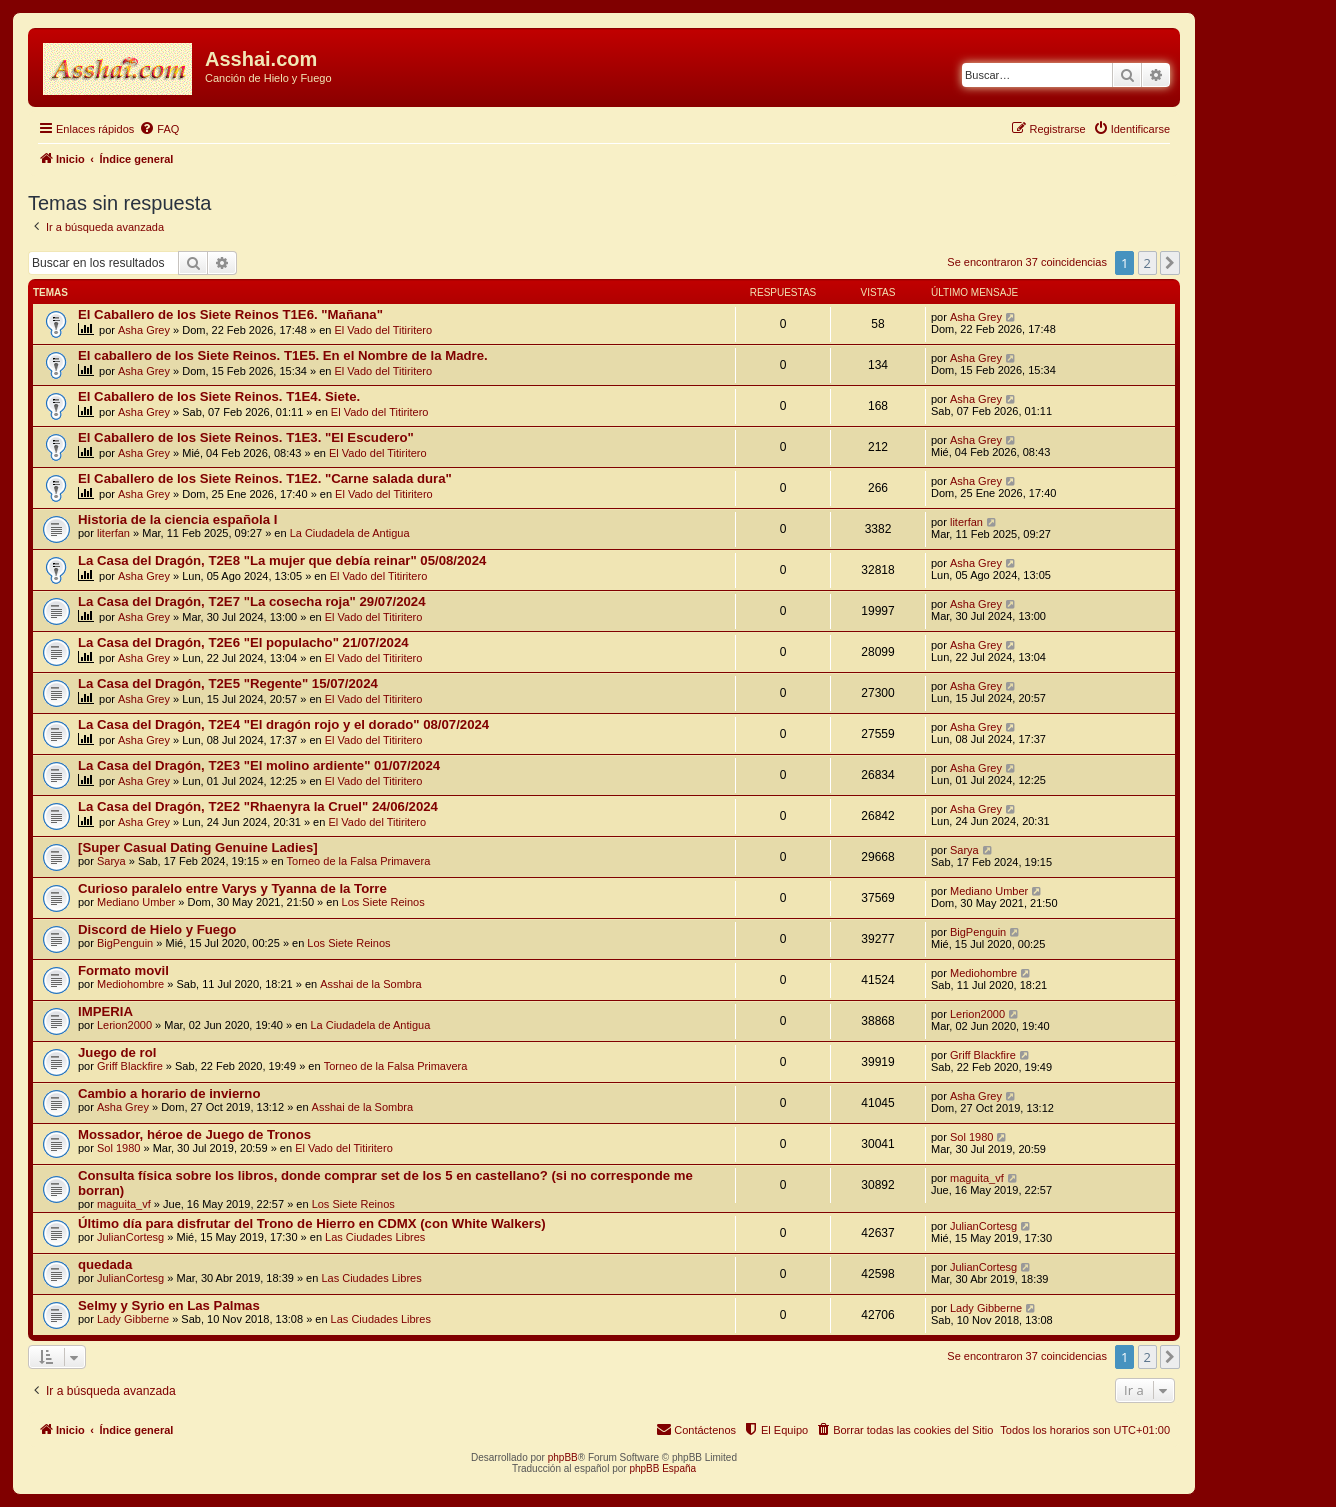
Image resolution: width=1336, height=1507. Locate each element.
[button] (1170, 263)
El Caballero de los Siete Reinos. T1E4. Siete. (219, 396)
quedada (105, 1264)
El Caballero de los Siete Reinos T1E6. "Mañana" (230, 314)
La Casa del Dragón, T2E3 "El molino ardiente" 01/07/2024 (259, 765)
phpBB (563, 1457)
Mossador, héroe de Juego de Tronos (194, 1134)
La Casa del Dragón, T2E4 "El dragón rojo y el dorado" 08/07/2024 (283, 724)
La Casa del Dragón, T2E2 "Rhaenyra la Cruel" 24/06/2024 (258, 806)
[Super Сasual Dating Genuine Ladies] (198, 847)
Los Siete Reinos (383, 902)
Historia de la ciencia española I (177, 519)
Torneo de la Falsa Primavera (359, 861)
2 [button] (1147, 263)
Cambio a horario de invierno (169, 1093)
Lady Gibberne (133, 1319)
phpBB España (662, 1468)
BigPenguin (125, 943)
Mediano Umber (136, 902)
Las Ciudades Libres (375, 1237)
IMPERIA (105, 1011)
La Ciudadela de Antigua (350, 533)
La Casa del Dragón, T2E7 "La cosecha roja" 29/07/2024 (252, 601)
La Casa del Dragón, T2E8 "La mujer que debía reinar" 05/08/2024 (282, 560)
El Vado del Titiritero (384, 330)
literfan (113, 533)
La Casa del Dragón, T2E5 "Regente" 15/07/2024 (228, 683)
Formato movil (123, 970)
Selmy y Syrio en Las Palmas (169, 1305)
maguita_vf (124, 1204)
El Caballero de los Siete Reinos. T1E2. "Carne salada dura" (265, 478)
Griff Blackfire (130, 1066)
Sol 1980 (118, 1148)
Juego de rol (117, 1052)
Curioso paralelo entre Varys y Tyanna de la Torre (232, 888)
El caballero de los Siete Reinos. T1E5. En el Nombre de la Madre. (283, 355)
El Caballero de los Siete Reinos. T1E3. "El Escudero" (246, 437)
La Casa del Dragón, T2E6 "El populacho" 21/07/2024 (243, 642)
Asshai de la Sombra (371, 984)
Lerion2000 (124, 1025)
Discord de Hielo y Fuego (157, 929)
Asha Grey (144, 330)
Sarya (111, 861)
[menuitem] (159, 129)
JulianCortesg (130, 1237)
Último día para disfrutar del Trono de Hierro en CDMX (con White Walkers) (312, 1223)
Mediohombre (130, 984)
